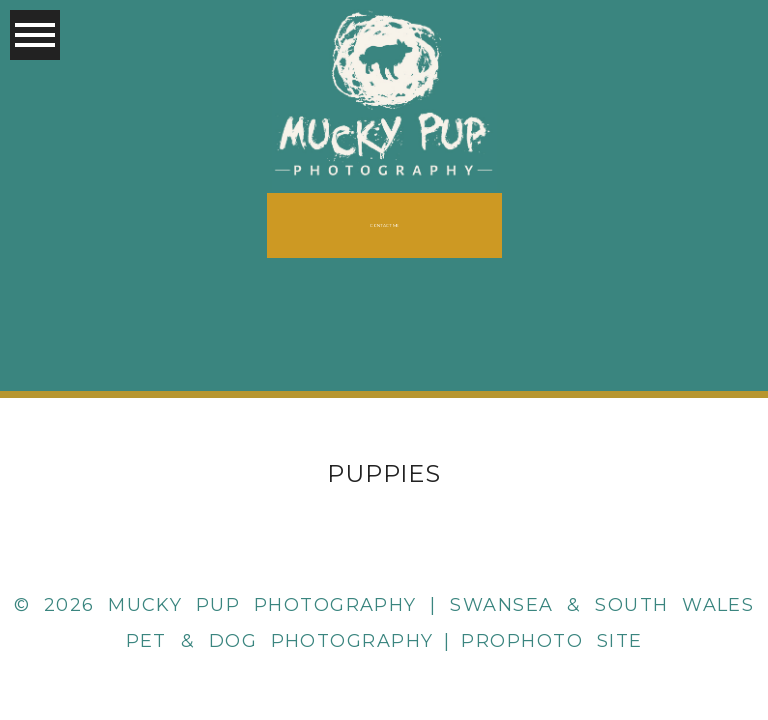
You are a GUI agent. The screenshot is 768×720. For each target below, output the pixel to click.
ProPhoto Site (551, 641)
